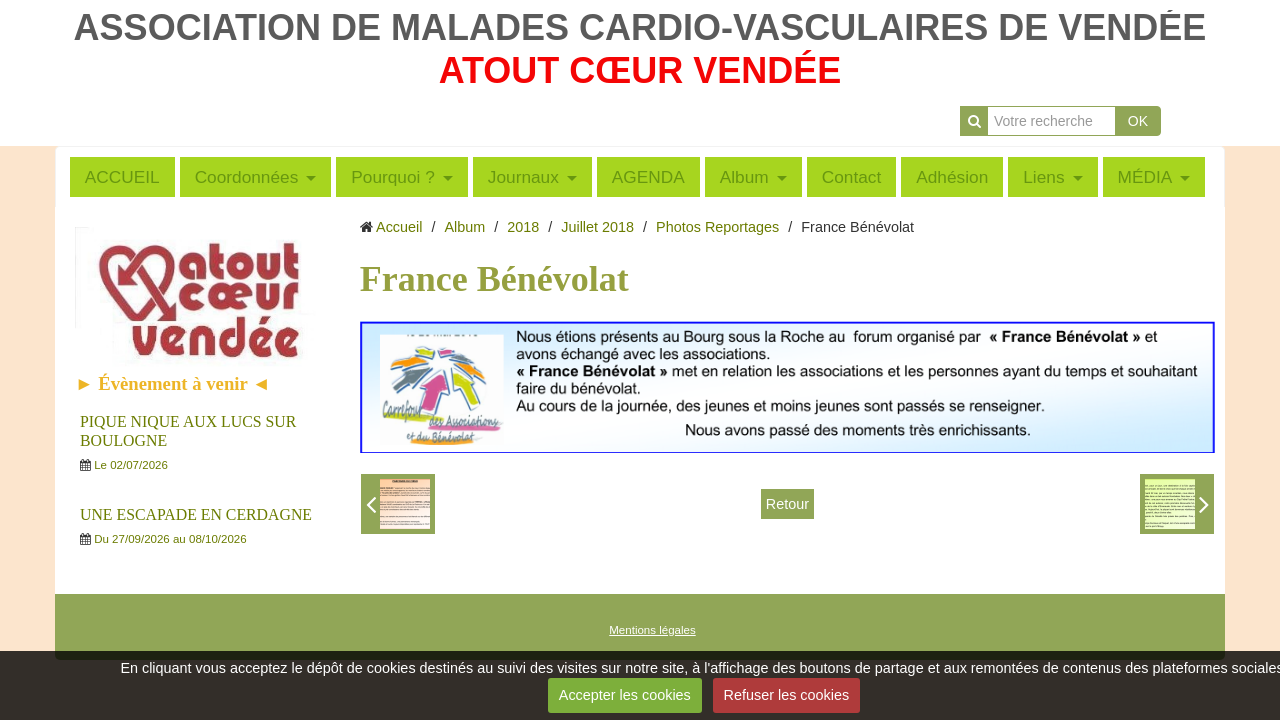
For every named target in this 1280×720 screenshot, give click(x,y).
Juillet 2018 (597, 227)
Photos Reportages (717, 227)
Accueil (399, 227)
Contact (852, 177)
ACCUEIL (122, 177)
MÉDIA (1145, 177)
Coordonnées (247, 177)
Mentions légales (652, 630)
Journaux (523, 177)
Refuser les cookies (787, 695)
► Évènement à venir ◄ (173, 383)
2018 (523, 227)
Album (744, 177)
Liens (1043, 177)
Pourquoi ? (393, 177)
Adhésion (952, 177)
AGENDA (648, 177)
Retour (787, 504)
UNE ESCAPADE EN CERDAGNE (196, 514)
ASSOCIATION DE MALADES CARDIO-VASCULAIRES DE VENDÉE (640, 27)
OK (1138, 121)
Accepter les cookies (625, 695)
